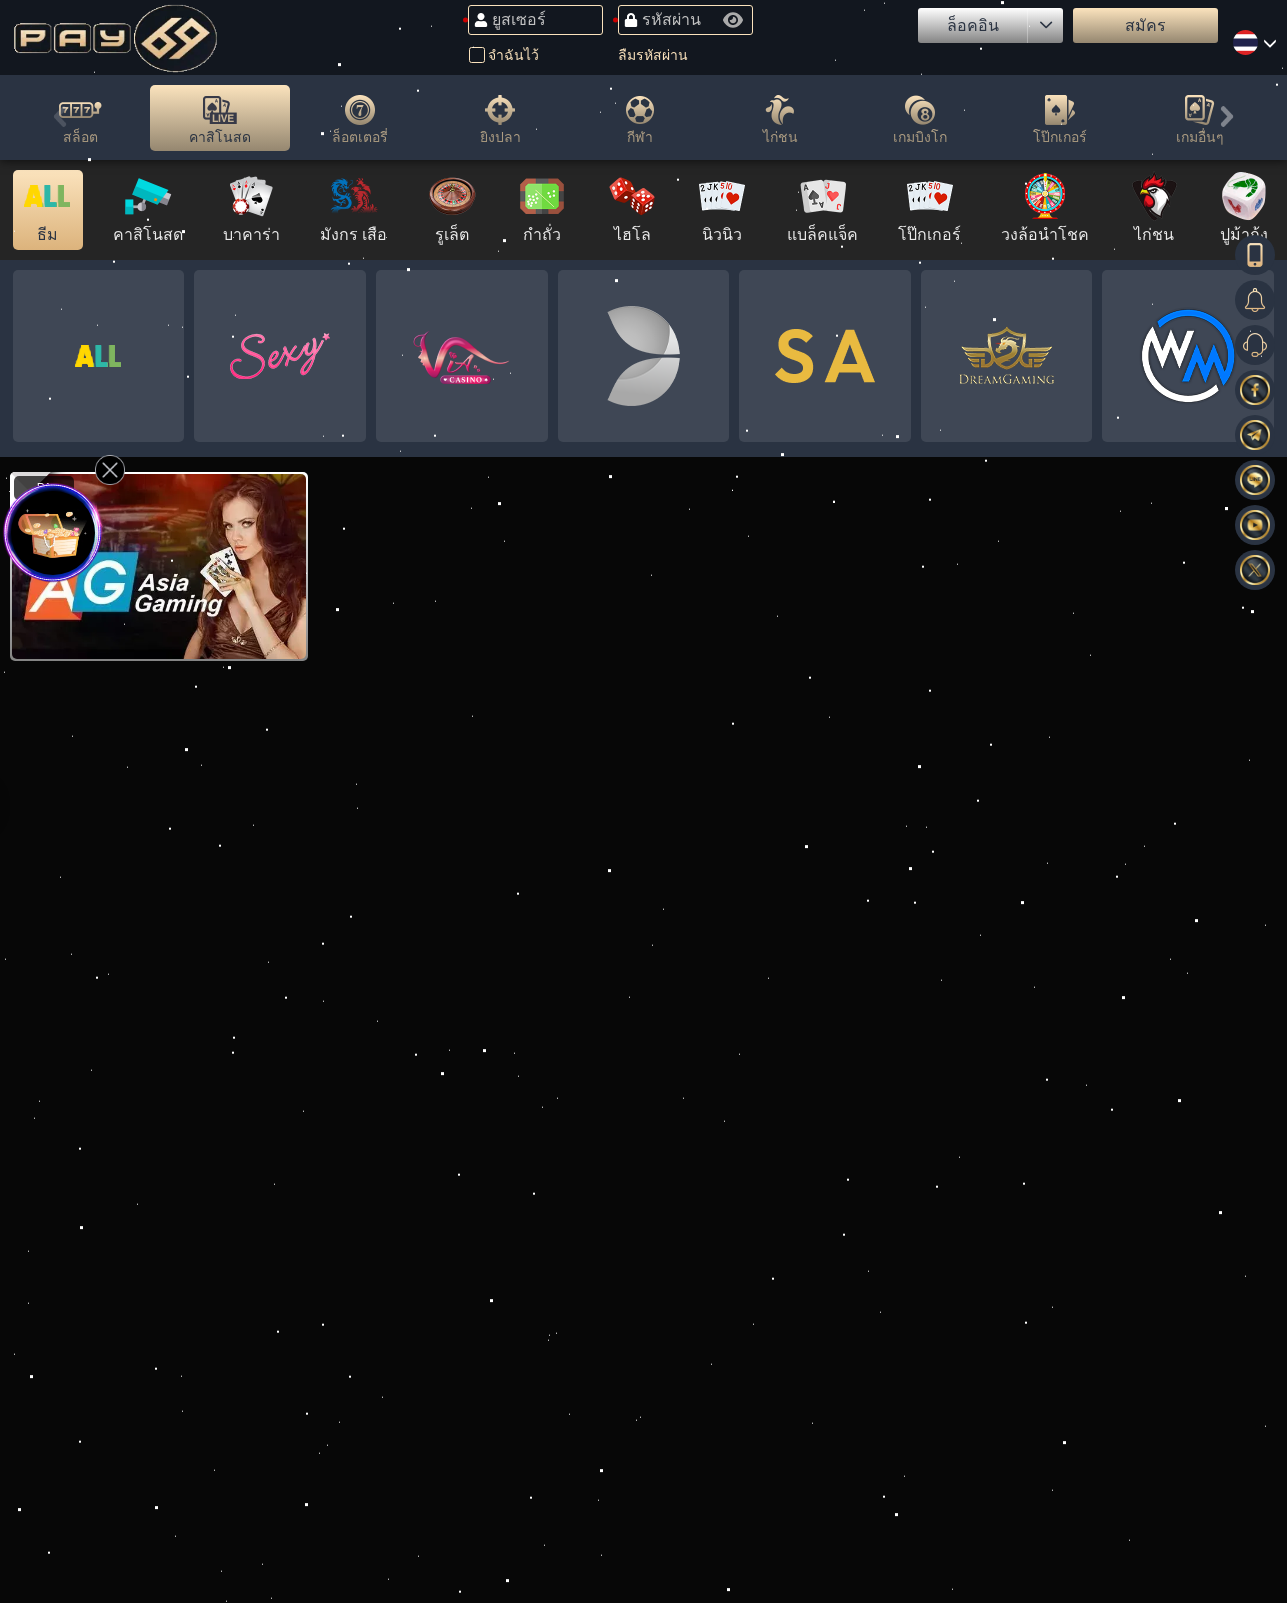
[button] (60, 121)
